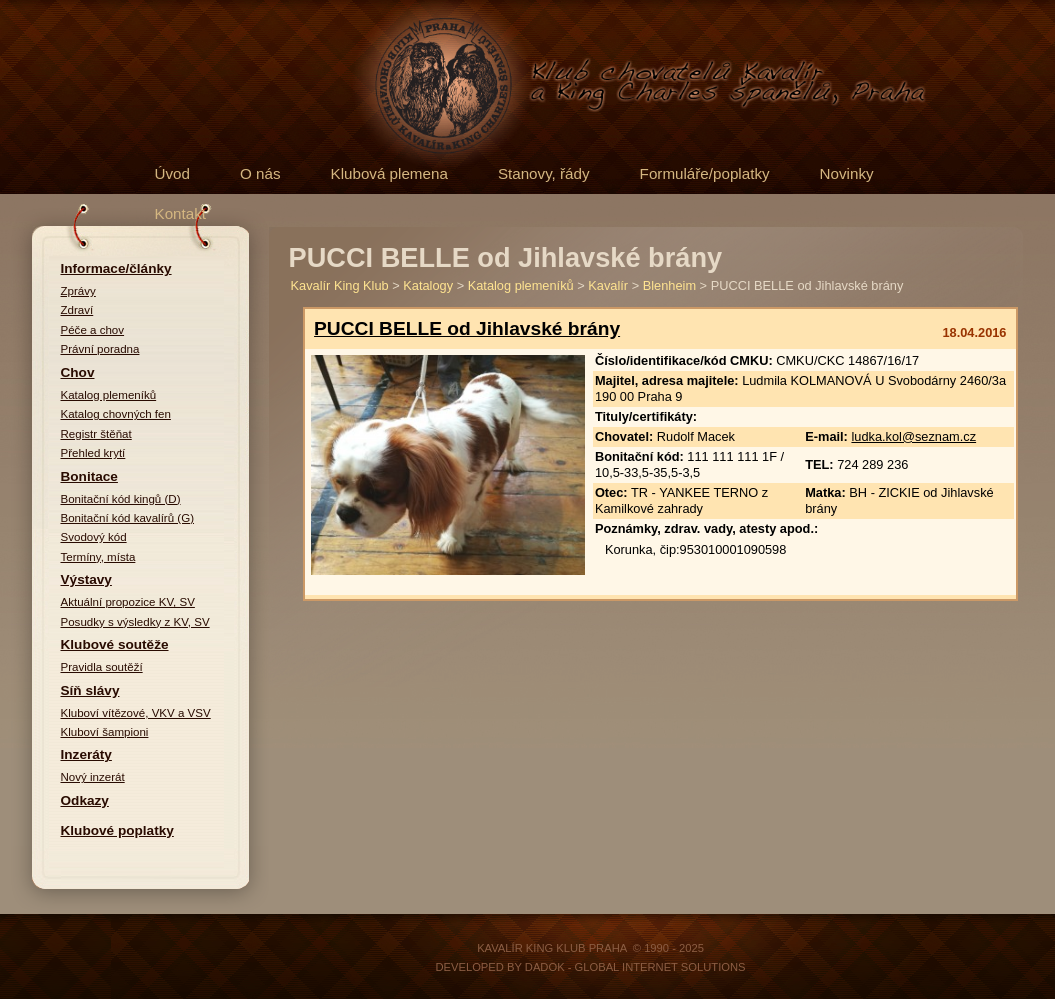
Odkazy (85, 800)
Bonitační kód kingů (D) (121, 499)
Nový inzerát (93, 777)
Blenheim (669, 285)
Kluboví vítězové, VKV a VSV (136, 713)
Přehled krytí (93, 453)
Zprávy (78, 291)
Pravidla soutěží (102, 667)
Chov (78, 372)
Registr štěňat (96, 434)
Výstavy (86, 579)
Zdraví (77, 310)
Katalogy (428, 285)
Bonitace (89, 476)
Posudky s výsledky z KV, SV (135, 622)
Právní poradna (100, 349)
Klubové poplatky (117, 830)
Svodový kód (94, 537)
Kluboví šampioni (105, 732)
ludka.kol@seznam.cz (913, 436)
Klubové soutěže (115, 644)
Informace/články (116, 268)
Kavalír (608, 285)
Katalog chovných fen (116, 414)
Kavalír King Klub (340, 285)
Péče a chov (93, 330)
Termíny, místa (98, 557)
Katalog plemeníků (109, 395)
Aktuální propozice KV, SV (128, 602)
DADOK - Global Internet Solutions (635, 967)
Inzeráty (86, 754)
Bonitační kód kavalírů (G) (128, 518)
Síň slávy (90, 690)
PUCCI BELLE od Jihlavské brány (467, 328)
